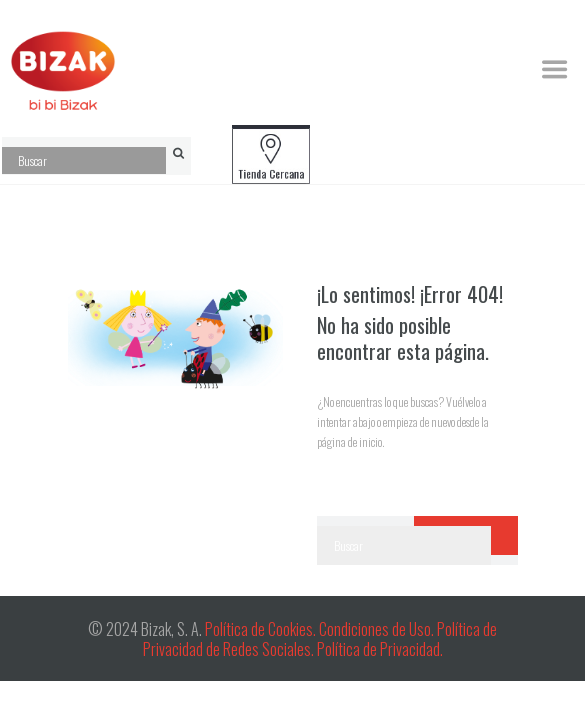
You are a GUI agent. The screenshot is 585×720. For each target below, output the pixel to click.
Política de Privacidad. (380, 649)
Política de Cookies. (260, 629)
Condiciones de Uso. (378, 629)
